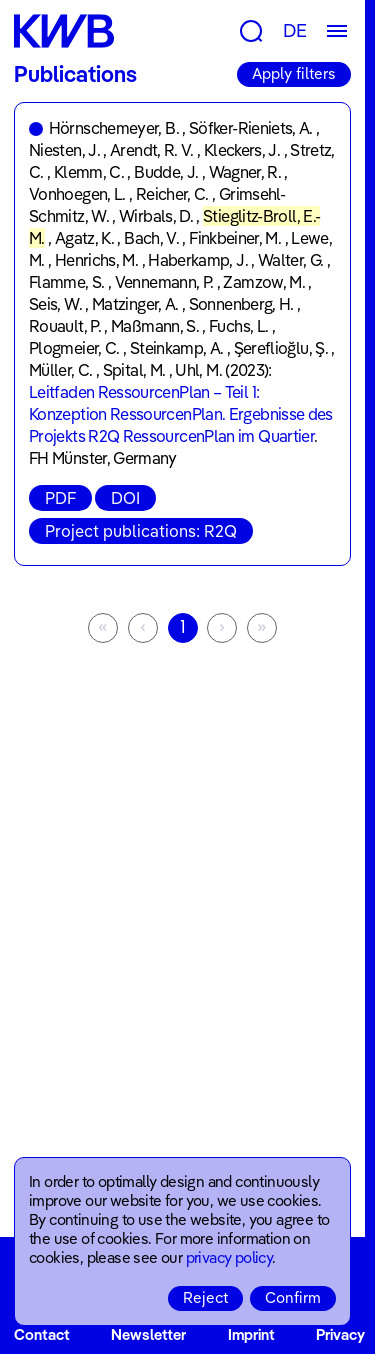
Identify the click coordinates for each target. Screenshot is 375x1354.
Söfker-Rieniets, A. (251, 128)
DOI (125, 498)
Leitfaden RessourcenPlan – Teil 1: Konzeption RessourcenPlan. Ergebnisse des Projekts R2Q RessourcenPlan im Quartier (181, 414)
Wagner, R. (245, 172)
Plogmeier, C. (74, 348)
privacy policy (229, 1257)
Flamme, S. (67, 282)
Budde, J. (166, 172)
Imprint (251, 1334)
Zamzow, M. (264, 282)
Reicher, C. (172, 194)
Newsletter (148, 1334)
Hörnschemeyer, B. (114, 128)
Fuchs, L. (238, 326)
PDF (60, 498)
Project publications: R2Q (141, 531)
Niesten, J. (64, 150)
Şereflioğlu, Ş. (281, 348)
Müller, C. (61, 370)
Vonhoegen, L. (77, 194)
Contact (42, 1334)
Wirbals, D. (156, 216)
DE (295, 30)
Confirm (293, 1297)
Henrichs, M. (96, 260)
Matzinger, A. (135, 304)
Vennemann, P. (164, 282)
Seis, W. (55, 304)
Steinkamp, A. (177, 348)
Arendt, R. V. (152, 150)
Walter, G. (291, 260)
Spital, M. (134, 370)
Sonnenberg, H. (241, 304)
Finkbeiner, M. (235, 238)
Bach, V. (151, 238)
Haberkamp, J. (198, 260)
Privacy (340, 1334)
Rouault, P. (65, 326)
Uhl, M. (198, 370)
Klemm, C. (89, 172)
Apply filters (294, 73)
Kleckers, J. (242, 150)
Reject (205, 1297)
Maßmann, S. (155, 326)
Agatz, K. (84, 238)
